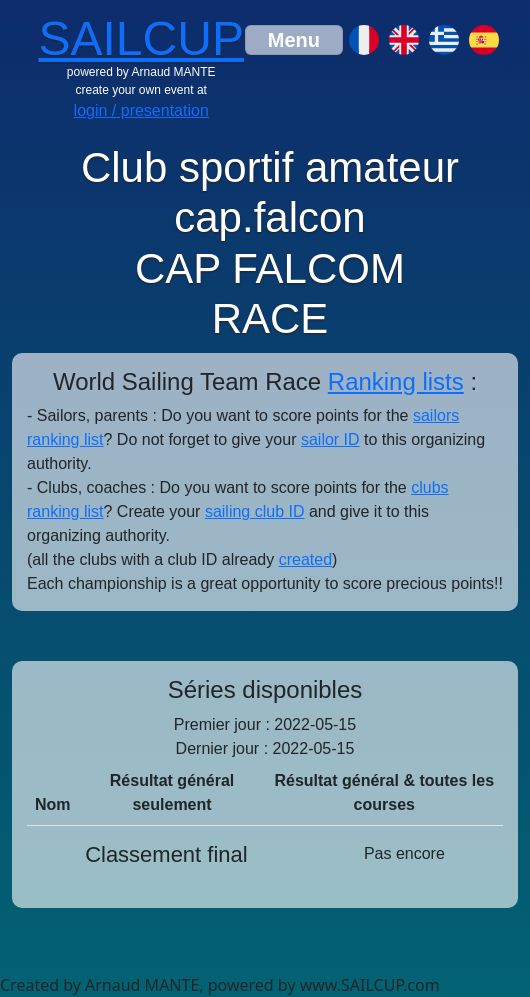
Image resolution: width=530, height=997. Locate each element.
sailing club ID (255, 511)
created (305, 559)
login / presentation (141, 110)
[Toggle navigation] (294, 40)
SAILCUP (141, 38)
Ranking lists (396, 381)
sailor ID (330, 439)
